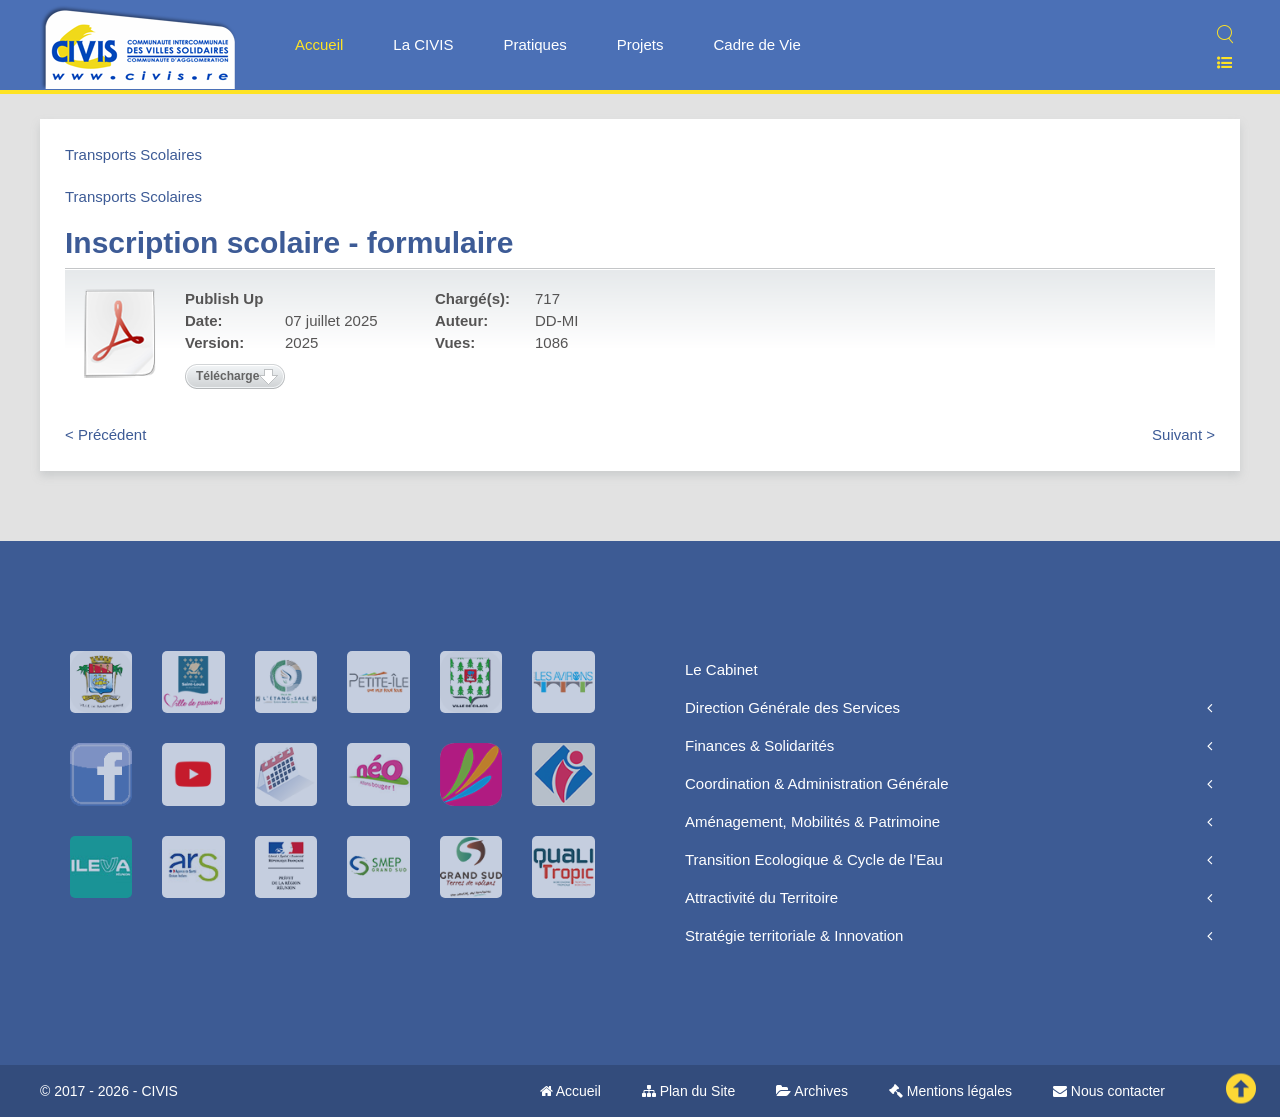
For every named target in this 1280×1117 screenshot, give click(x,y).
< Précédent (105, 434)
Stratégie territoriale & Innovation (794, 935)
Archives (812, 1091)
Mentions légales (950, 1091)
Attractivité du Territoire (761, 897)
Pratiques (534, 44)
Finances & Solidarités (759, 745)
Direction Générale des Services (792, 707)
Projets (640, 44)
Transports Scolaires (133, 154)
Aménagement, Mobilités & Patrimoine (812, 821)
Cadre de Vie (756, 44)
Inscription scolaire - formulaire (289, 242)
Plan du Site (688, 1091)
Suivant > (1183, 434)
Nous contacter (1109, 1091)
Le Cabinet (721, 669)
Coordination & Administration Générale (816, 783)
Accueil (319, 44)
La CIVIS (423, 44)
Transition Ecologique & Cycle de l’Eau (814, 859)
